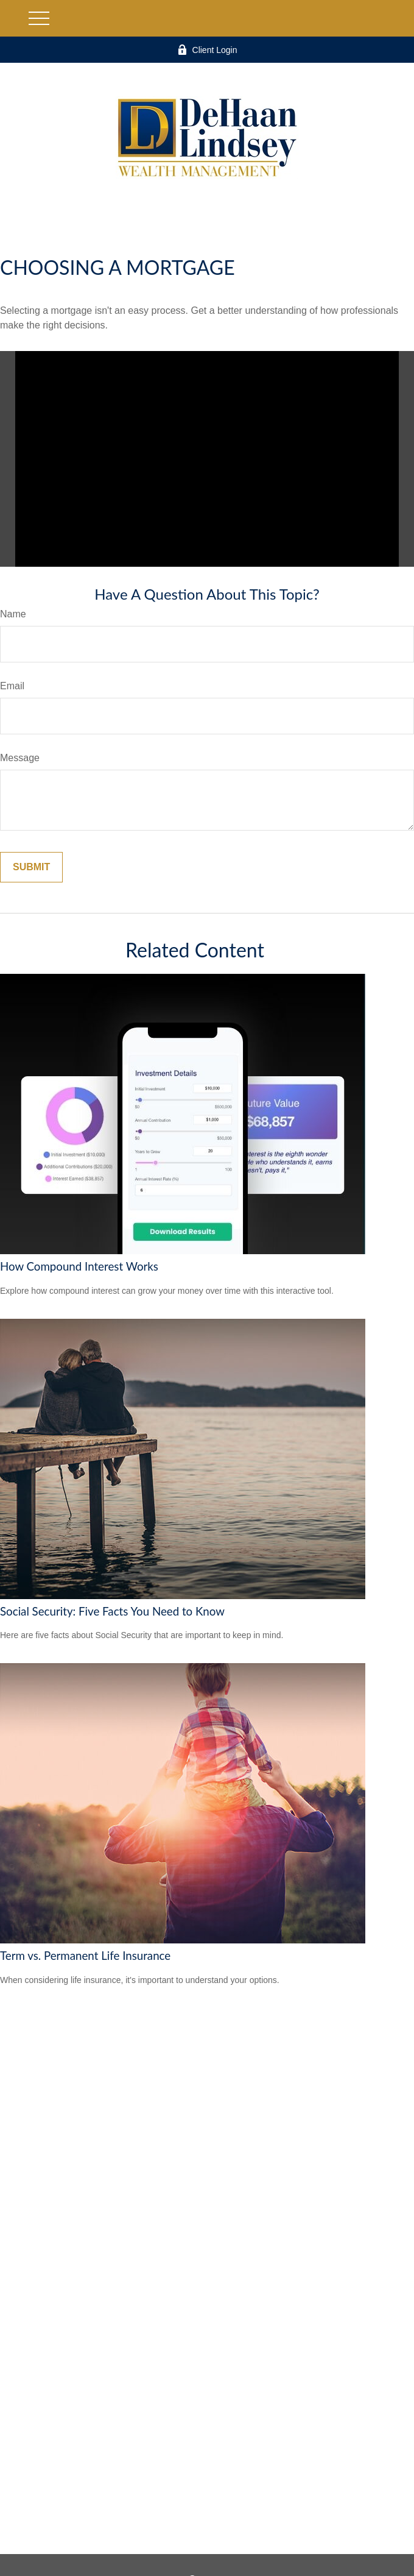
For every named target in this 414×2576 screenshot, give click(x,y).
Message (20, 758)
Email (12, 686)
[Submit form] (31, 867)
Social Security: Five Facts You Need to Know (112, 1611)
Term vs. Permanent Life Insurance (85, 1955)
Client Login (207, 49)
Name (13, 614)
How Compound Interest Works (79, 1266)
